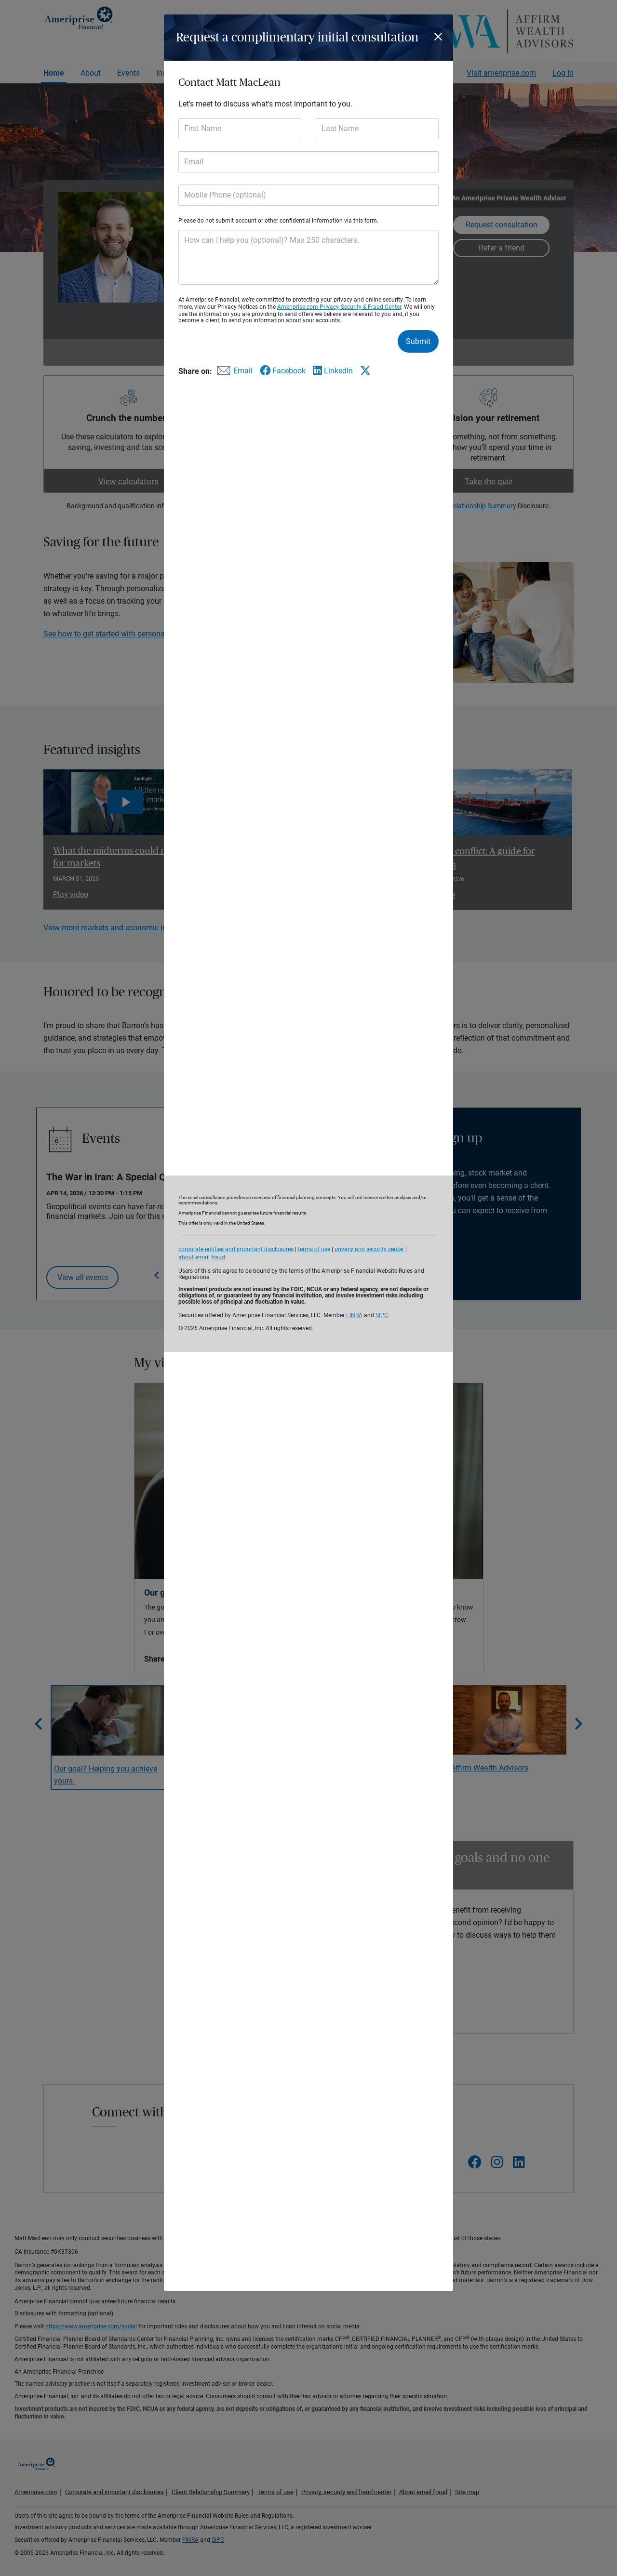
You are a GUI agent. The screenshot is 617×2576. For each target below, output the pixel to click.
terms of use (314, 1249)
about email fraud (201, 1257)
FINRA (354, 1315)
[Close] (439, 36)
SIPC (382, 1315)
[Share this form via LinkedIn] (333, 370)
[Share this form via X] (365, 370)
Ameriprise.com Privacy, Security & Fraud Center (339, 307)
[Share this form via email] (233, 372)
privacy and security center (369, 1249)
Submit (418, 341)
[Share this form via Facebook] (283, 370)
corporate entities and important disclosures (236, 1249)
